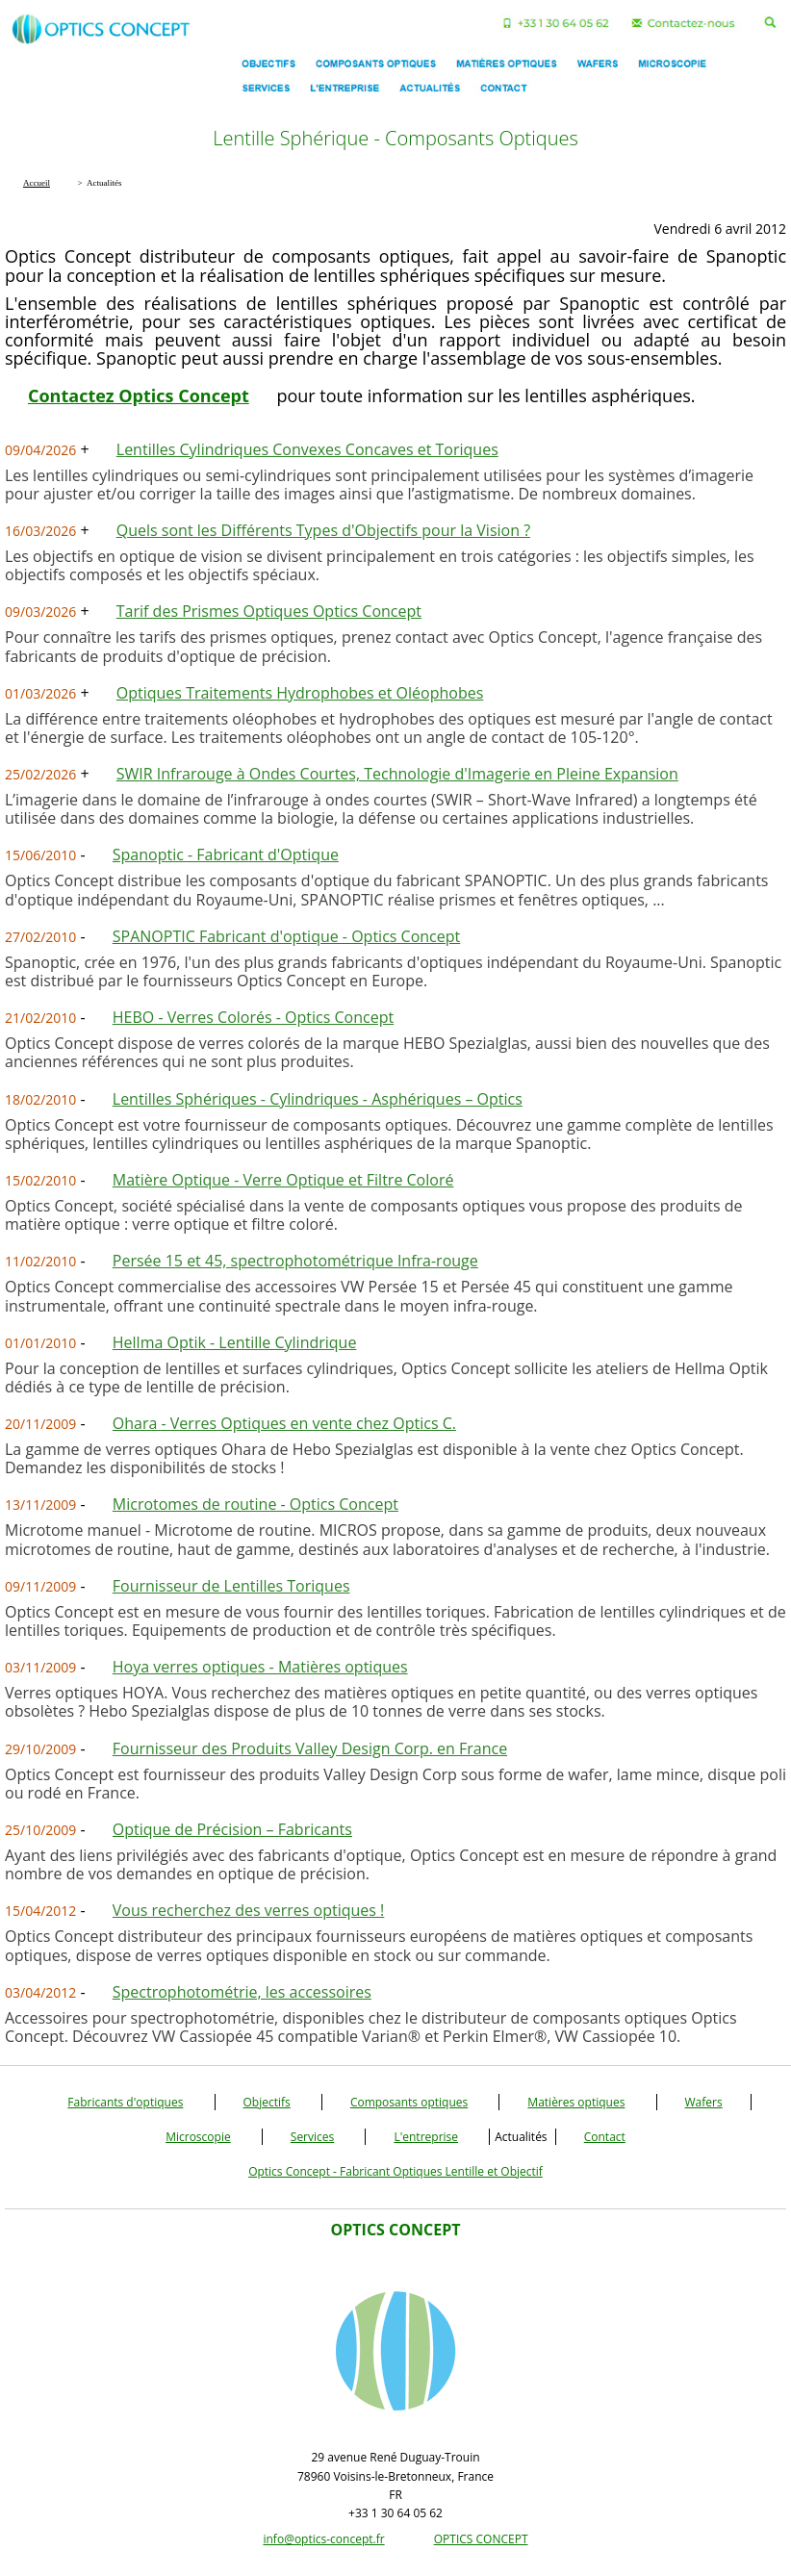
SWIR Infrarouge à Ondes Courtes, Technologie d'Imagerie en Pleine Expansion (397, 773)
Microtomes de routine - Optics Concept (255, 1504)
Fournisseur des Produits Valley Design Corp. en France (310, 1748)
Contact (604, 2137)
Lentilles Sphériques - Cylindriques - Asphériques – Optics (318, 1098)
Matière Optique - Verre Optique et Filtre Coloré (283, 1179)
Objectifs (267, 2102)
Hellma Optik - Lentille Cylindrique (235, 1342)
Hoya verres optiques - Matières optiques (260, 1666)
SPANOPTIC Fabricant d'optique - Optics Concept (286, 936)
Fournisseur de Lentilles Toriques (231, 1585)
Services (312, 2137)
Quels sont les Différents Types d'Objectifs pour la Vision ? (323, 530)
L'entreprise (426, 2137)
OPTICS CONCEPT (481, 2539)
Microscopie (198, 2137)
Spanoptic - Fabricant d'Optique (226, 854)
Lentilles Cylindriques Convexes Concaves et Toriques (307, 449)
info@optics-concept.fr (323, 2539)
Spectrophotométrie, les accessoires (242, 1991)
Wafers (704, 2102)
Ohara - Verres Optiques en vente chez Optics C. (284, 1423)
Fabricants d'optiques (125, 2102)
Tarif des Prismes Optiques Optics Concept (268, 611)
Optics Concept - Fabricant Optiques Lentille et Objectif (395, 2171)
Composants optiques (409, 2102)
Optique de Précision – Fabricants (232, 1829)
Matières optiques (576, 2102)
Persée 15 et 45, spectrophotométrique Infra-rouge (295, 1260)
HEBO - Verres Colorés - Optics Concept (253, 1017)
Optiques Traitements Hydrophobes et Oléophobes (300, 692)
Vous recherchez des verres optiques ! (249, 1910)
